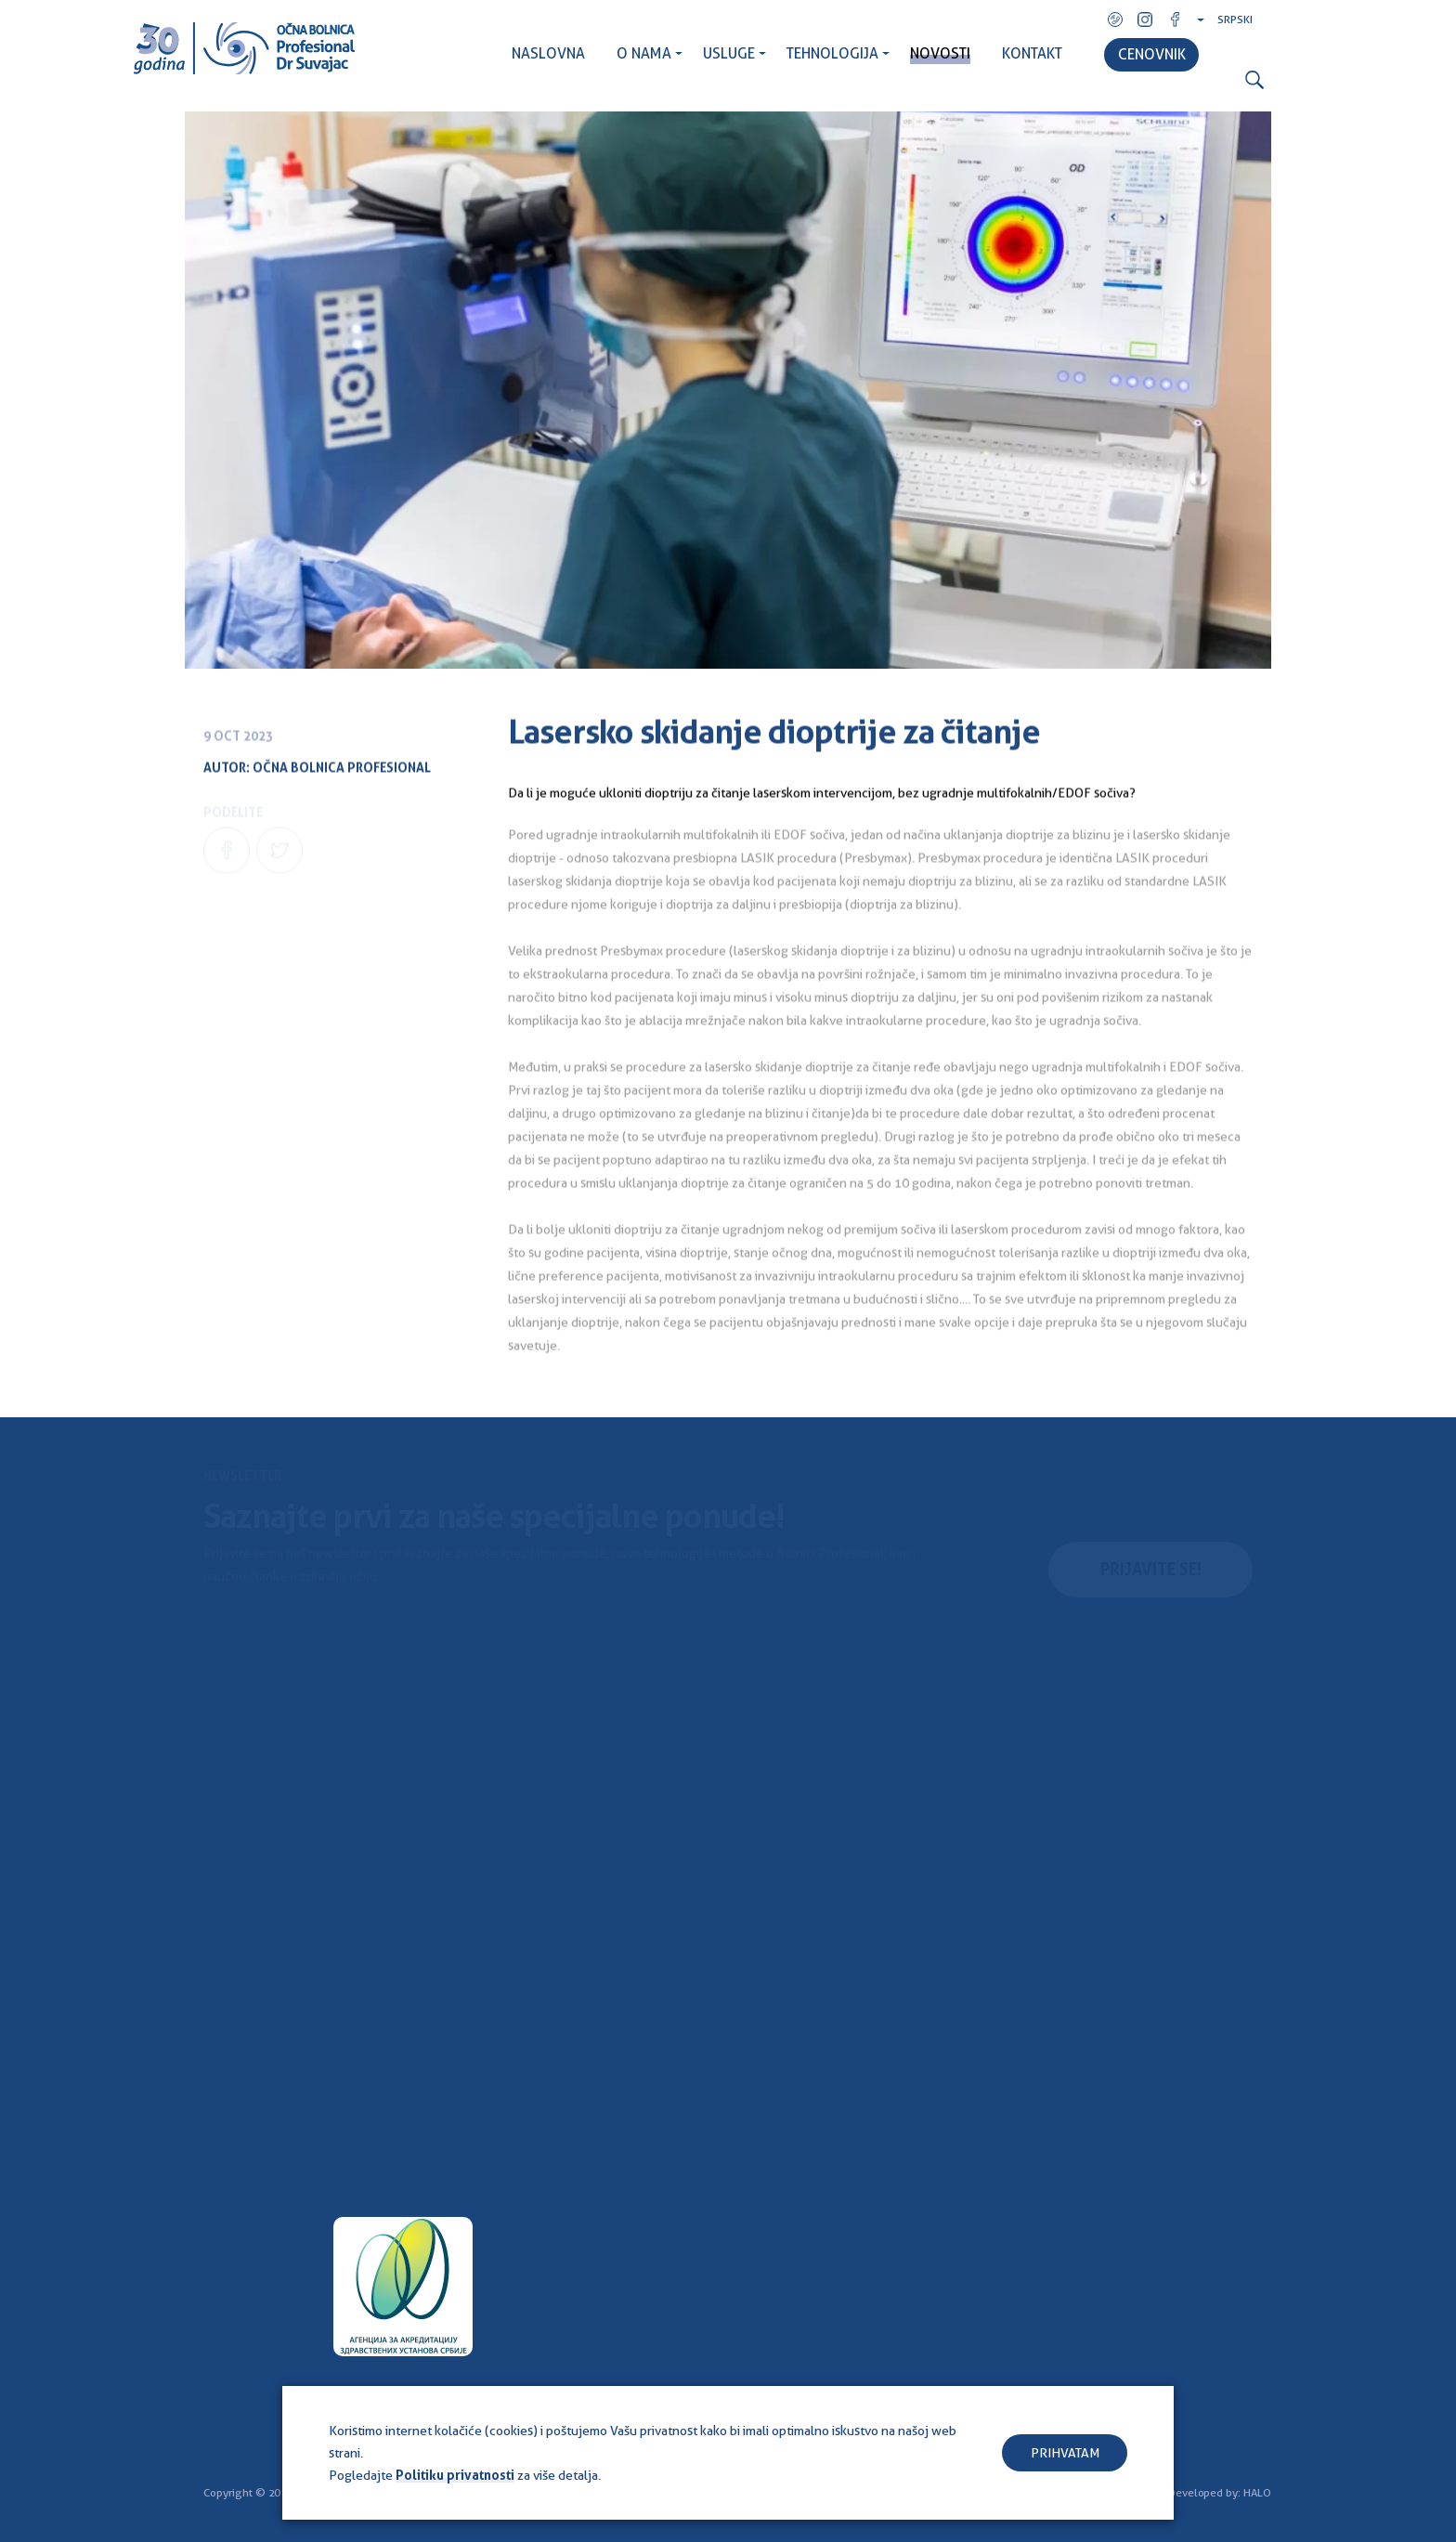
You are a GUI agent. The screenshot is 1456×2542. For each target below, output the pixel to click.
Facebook (1174, 19)
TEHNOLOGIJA (832, 53)
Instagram (1145, 19)
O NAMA (644, 53)
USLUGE (729, 53)
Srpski (1235, 19)
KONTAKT (1032, 53)
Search (1254, 80)
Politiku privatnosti (455, 2475)
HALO (1257, 2492)
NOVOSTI (940, 53)
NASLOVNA (548, 53)
